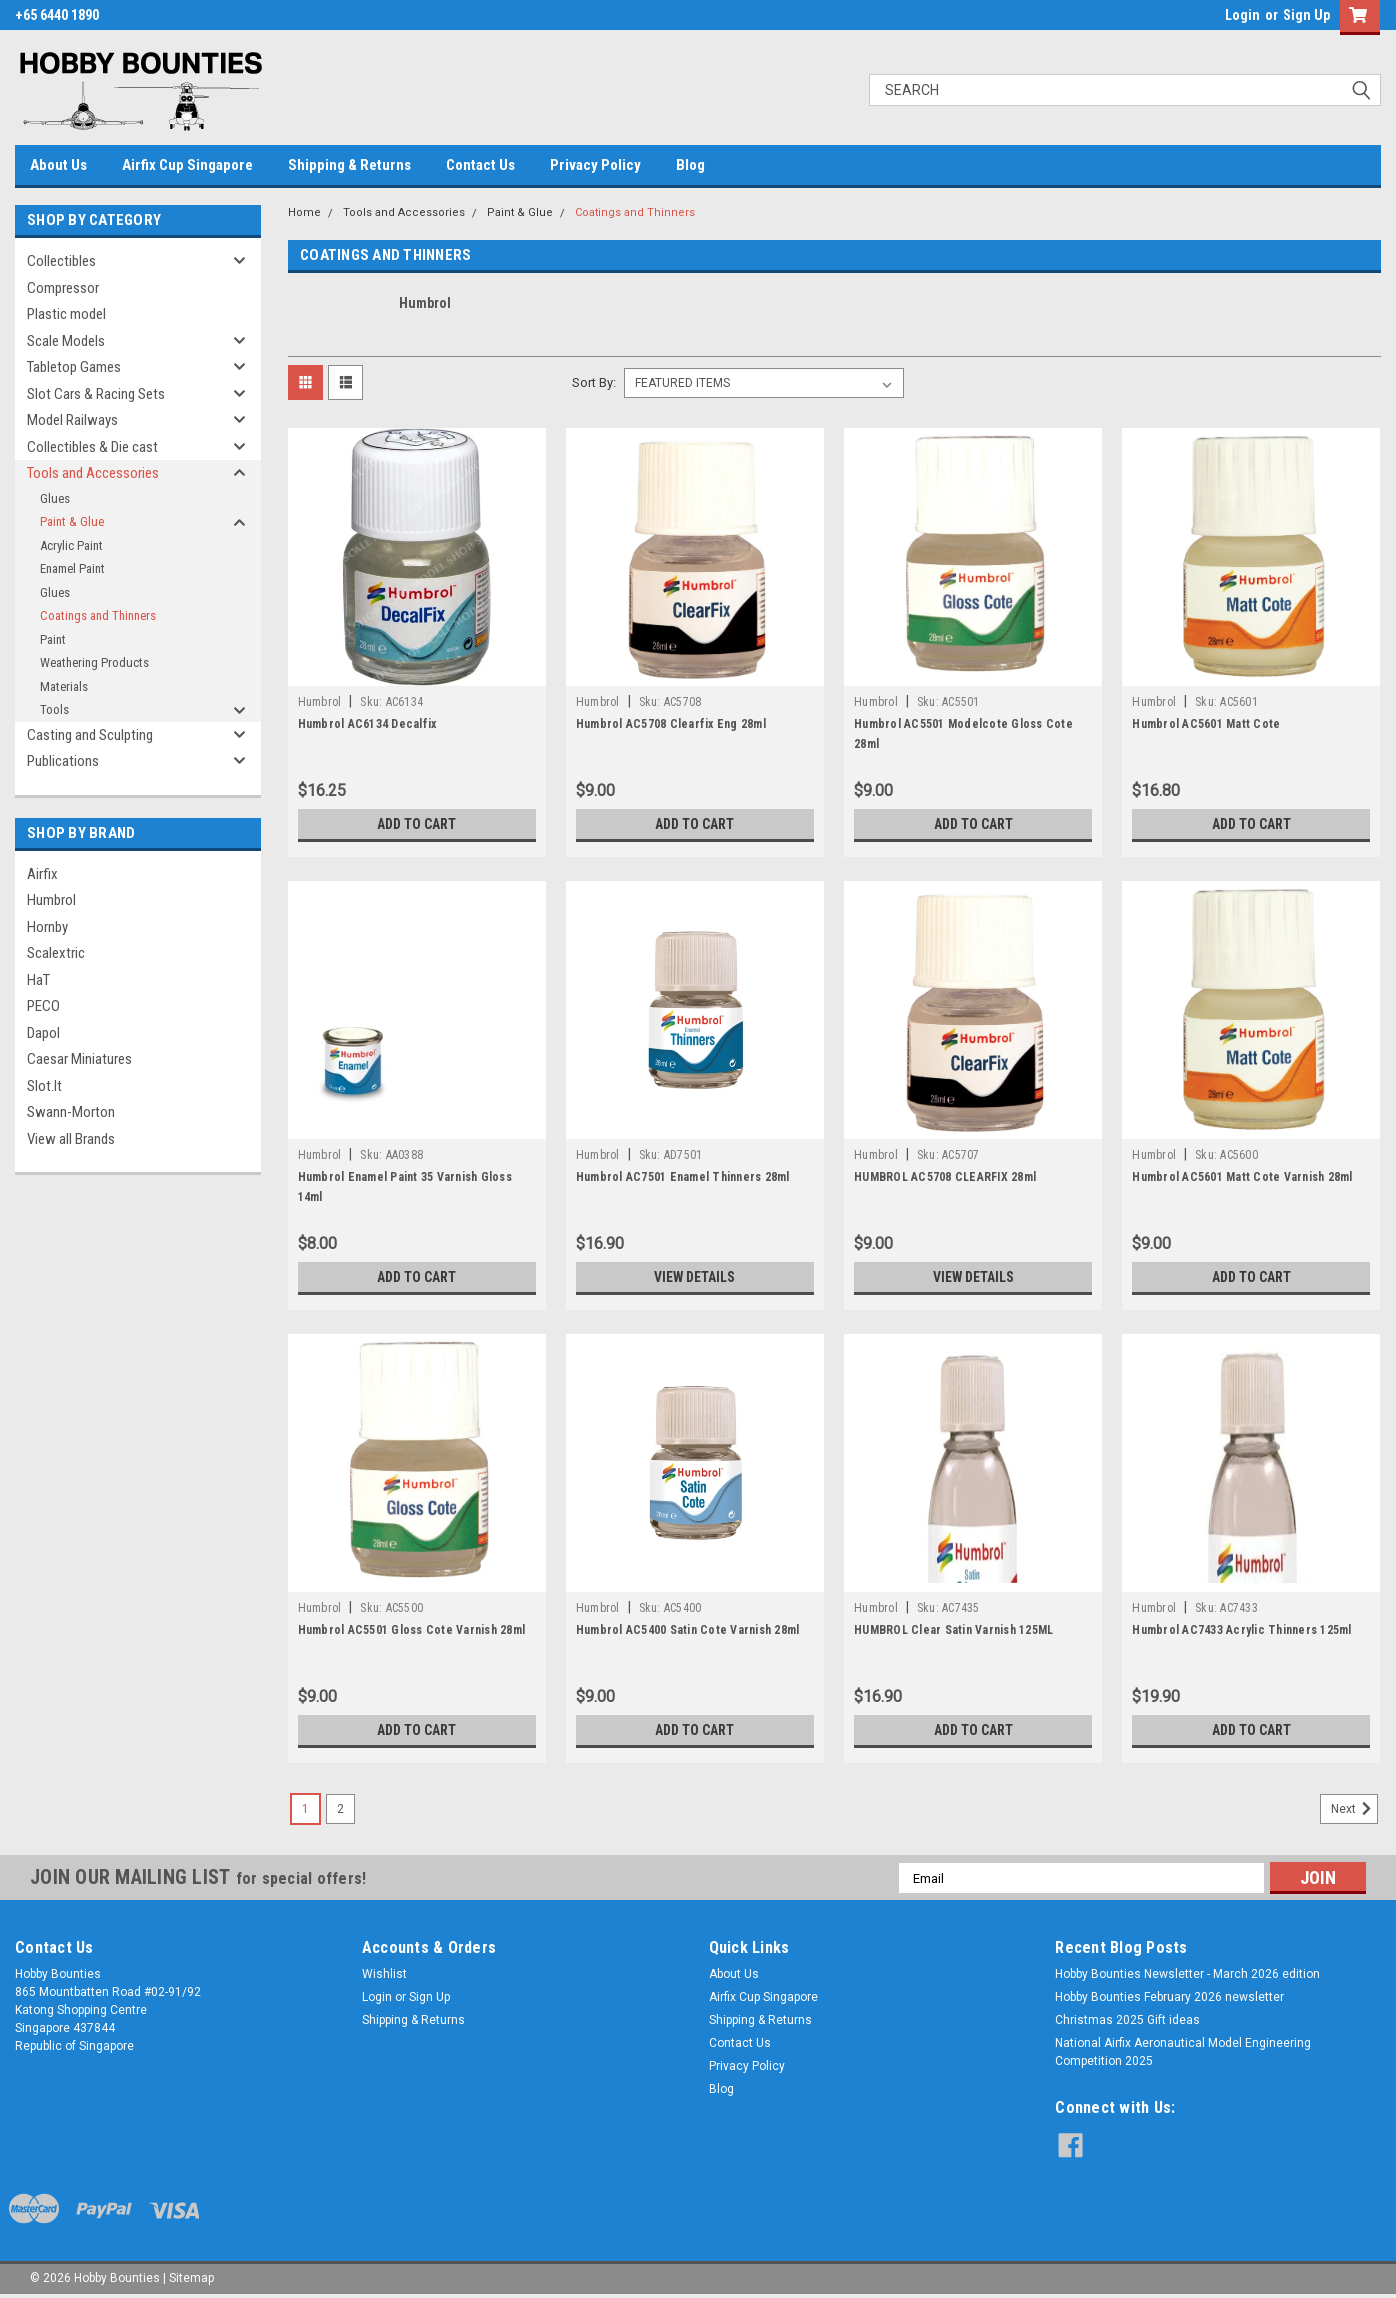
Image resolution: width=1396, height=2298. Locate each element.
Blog (690, 165)
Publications (63, 761)
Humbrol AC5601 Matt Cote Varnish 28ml (1242, 1177)
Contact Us (480, 165)
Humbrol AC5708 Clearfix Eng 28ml (671, 724)
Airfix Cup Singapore (187, 165)
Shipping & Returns (349, 165)
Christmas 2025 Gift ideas (1127, 2020)
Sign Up (1306, 15)
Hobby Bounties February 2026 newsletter (1169, 1997)
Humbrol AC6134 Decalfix (367, 724)
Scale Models (66, 341)
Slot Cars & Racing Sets (96, 394)
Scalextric (56, 953)
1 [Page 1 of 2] (305, 1809)
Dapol (43, 1033)
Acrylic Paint (71, 545)
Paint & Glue (72, 521)
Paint (53, 639)
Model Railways (72, 420)
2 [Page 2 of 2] (340, 1809)
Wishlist (384, 1974)
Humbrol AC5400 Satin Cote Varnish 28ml (688, 1630)
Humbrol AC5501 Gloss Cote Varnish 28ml (412, 1630)
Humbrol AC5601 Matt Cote (1206, 724)
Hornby (47, 927)
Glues (55, 498)
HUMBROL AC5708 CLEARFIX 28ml (945, 1177)
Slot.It (44, 1086)
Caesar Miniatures (79, 1059)
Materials (64, 686)
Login (1242, 15)
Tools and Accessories (93, 473)
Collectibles (61, 261)
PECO (43, 1006)
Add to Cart (416, 824)
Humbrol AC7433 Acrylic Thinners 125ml (1241, 1630)
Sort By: (594, 382)
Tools (54, 709)
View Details (695, 1277)
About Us (58, 165)
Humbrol (51, 900)
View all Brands (71, 1139)
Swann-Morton (71, 1112)
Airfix (42, 874)
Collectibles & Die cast (92, 447)
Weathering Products (94, 662)
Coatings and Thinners (98, 615)
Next (1354, 1809)
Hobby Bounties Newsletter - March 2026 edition (1187, 1974)
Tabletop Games (74, 367)
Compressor (63, 288)
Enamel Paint (72, 568)
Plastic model (66, 314)
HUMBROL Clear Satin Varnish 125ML (953, 1630)
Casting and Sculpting (90, 735)
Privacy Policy (595, 165)
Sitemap (191, 2278)
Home (304, 212)
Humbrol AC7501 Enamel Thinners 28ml (683, 1177)
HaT (38, 980)
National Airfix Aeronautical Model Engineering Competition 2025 (1183, 2052)
